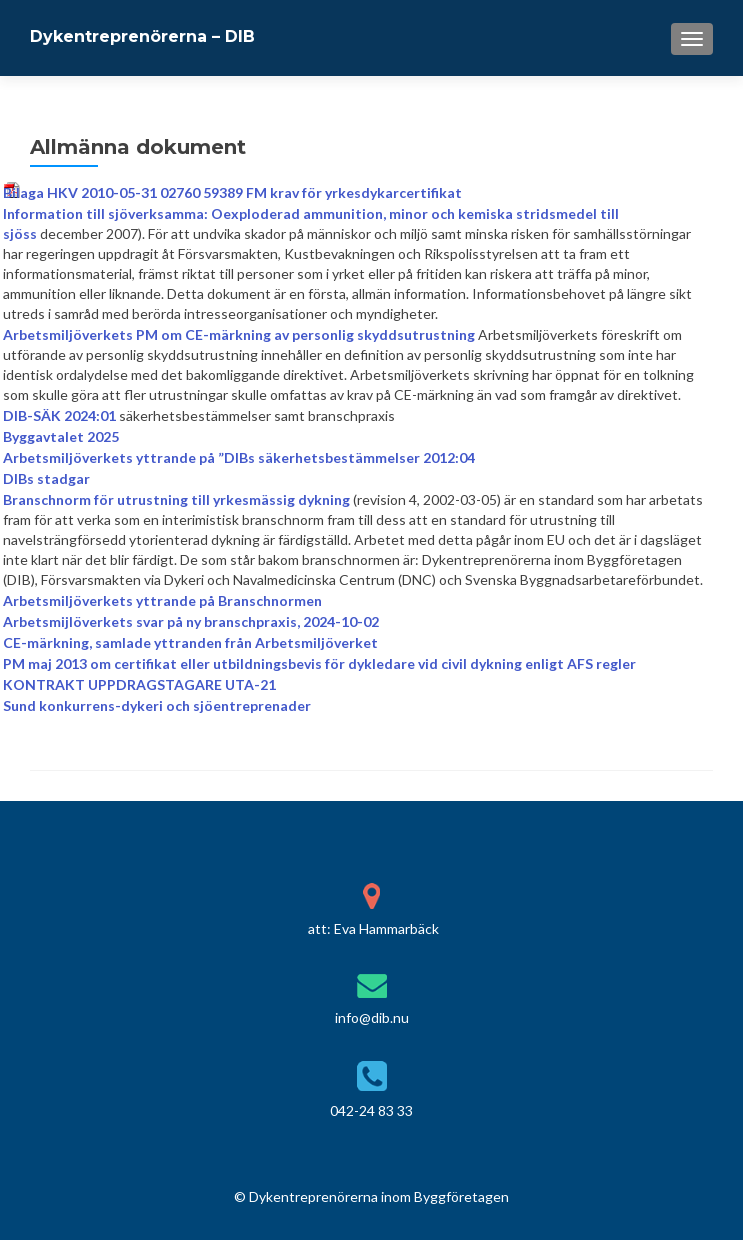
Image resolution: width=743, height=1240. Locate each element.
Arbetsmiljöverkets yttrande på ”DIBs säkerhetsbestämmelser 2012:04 (239, 457)
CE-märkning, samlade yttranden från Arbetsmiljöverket (190, 642)
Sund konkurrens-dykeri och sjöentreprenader (157, 705)
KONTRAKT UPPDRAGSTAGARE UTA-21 (139, 684)
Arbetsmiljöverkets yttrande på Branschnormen (162, 600)
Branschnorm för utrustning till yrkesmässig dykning (176, 499)
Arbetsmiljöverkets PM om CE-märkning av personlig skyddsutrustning (239, 334)
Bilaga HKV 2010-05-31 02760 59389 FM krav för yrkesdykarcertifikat (232, 192)
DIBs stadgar (46, 478)
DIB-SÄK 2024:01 (59, 415)
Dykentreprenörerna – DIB (142, 36)
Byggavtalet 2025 (61, 436)
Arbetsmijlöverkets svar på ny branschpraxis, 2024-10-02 (191, 621)
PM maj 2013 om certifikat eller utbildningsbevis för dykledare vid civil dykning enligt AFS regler (319, 663)
